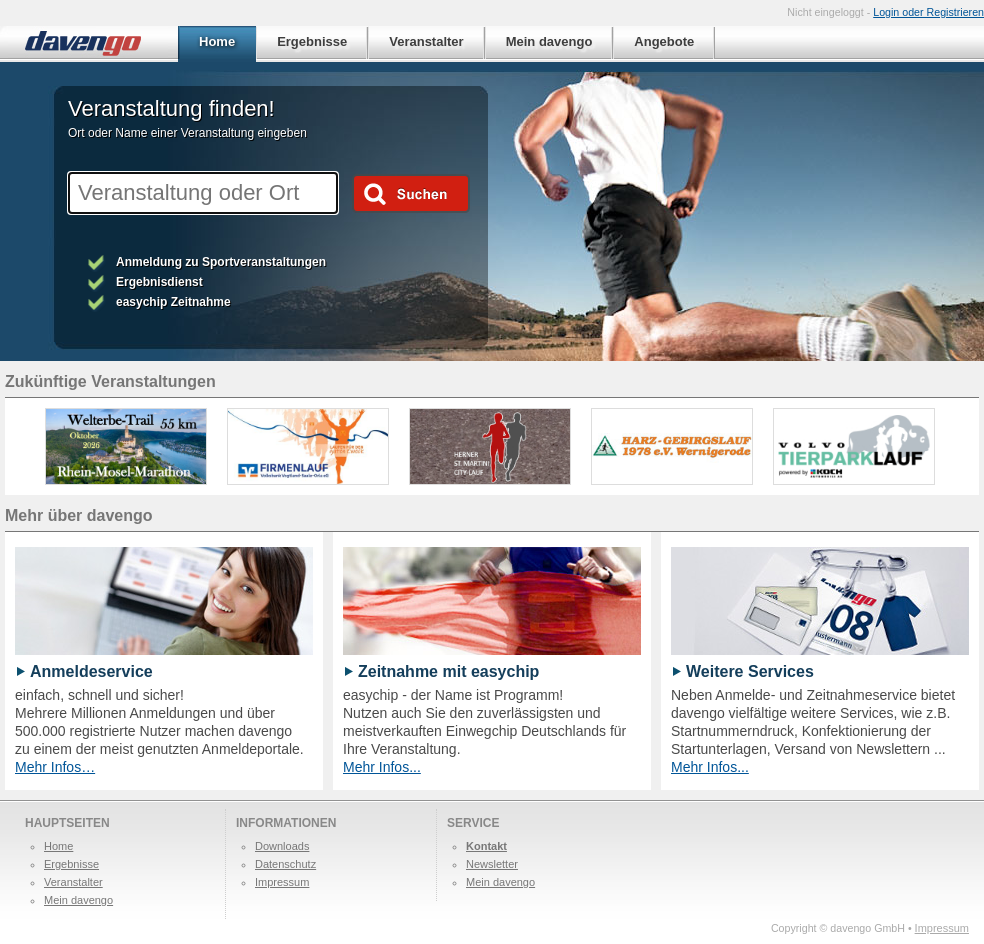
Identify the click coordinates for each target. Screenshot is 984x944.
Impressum (282, 882)
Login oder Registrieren (928, 12)
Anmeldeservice (91, 671)
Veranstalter (73, 882)
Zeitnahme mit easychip (448, 671)
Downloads (282, 846)
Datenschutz (285, 864)
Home (58, 846)
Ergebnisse (71, 864)
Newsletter (492, 864)
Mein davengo (78, 900)
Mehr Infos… (55, 767)
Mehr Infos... (382, 767)
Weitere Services (750, 671)
